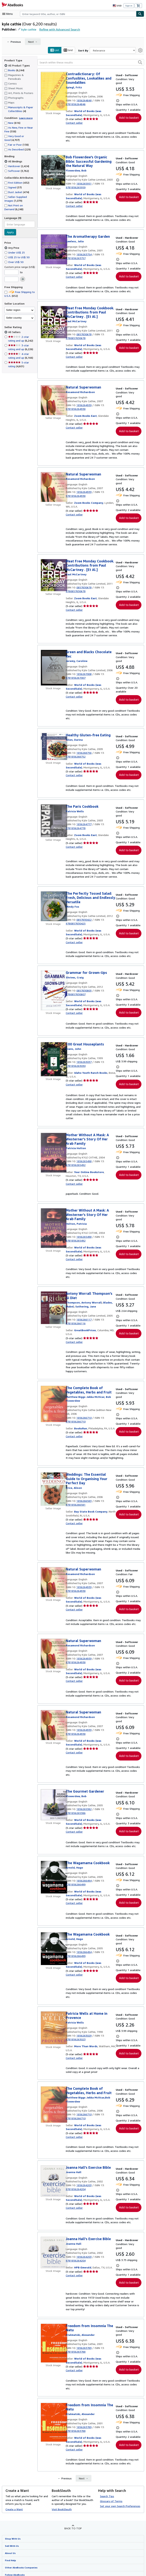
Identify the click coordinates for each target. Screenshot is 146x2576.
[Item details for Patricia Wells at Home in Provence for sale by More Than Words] (53, 2007)
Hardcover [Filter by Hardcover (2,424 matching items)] (17, 165)
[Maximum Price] (11, 283)
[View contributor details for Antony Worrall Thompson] (83, 1284)
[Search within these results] (90, 62)
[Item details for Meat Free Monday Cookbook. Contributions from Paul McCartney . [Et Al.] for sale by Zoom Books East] (53, 568)
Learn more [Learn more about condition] (24, 118)
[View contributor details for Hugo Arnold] (74, 1850)
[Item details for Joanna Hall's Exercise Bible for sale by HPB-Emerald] (53, 2232)
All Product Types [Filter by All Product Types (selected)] (17, 65)
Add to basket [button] (128, 114)
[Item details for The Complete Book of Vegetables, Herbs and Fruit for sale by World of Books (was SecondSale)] (53, 2084)
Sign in (128, 5)
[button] (140, 62)
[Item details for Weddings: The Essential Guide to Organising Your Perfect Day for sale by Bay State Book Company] (53, 1475)
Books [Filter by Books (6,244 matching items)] (14, 70)
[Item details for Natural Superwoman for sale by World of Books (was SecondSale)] (53, 1568)
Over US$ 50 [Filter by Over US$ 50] (14, 261)
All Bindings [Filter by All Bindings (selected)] (13, 161)
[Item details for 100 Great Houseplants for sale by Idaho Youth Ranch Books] (53, 1045)
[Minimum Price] (11, 276)
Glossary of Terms (110, 2476)
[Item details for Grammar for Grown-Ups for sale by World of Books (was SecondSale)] (53, 976)
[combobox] (78, 14)
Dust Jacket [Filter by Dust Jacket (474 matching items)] (16, 191)
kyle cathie (29, 29)
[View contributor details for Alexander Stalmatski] (79, 2310)
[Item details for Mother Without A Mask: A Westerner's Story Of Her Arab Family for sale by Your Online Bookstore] (53, 1135)
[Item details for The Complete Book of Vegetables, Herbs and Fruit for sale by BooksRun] (53, 1386)
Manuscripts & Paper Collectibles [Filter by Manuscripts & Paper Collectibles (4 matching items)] (18, 108)
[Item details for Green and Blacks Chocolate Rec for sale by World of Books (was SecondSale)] (53, 661)
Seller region (13, 313)
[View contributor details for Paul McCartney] (76, 321)
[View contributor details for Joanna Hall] (73, 2151)
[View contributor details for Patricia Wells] (74, 800)
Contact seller (74, 123)
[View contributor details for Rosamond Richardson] (80, 392)
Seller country (14, 321)
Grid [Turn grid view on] (68, 50)
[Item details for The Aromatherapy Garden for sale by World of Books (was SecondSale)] (53, 249)
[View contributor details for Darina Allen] (74, 729)
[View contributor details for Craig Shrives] (75, 963)
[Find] (140, 14)
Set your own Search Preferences (120, 2481)
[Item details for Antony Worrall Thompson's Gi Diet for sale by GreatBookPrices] (53, 1290)
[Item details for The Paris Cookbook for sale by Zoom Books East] (53, 810)
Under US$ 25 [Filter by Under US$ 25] (15, 252)
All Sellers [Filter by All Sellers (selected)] (14, 335)
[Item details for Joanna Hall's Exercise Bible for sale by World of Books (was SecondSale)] (53, 2160)
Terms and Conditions (123, 2558)
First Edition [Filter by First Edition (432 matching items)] (16, 182)
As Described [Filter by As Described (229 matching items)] (17, 149)
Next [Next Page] (31, 41)
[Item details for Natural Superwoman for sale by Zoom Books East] (53, 400)
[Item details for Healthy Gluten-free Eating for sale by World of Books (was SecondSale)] (53, 735)
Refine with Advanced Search (59, 29)
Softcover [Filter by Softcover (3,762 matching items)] (16, 170)
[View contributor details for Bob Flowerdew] (76, 170)
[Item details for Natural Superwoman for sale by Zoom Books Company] (53, 484)
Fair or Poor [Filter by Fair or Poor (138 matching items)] (16, 144)
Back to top (73, 2503)
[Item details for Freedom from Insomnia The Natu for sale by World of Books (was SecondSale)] (53, 2319)
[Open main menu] (8, 14)
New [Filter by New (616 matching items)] (12, 122)
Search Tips (107, 2471)
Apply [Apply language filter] (10, 232)
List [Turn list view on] (55, 50)
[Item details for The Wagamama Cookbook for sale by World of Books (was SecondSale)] (53, 1860)
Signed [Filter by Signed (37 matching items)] (13, 187)
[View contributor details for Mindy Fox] (72, 892)
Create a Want (14, 2485)
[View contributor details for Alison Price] (74, 1473)
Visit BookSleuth (61, 2485)
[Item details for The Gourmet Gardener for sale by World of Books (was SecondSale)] (53, 1787)
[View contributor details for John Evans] (73, 1035)
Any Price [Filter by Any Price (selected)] (12, 247)
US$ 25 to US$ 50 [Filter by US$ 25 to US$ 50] (17, 257)
